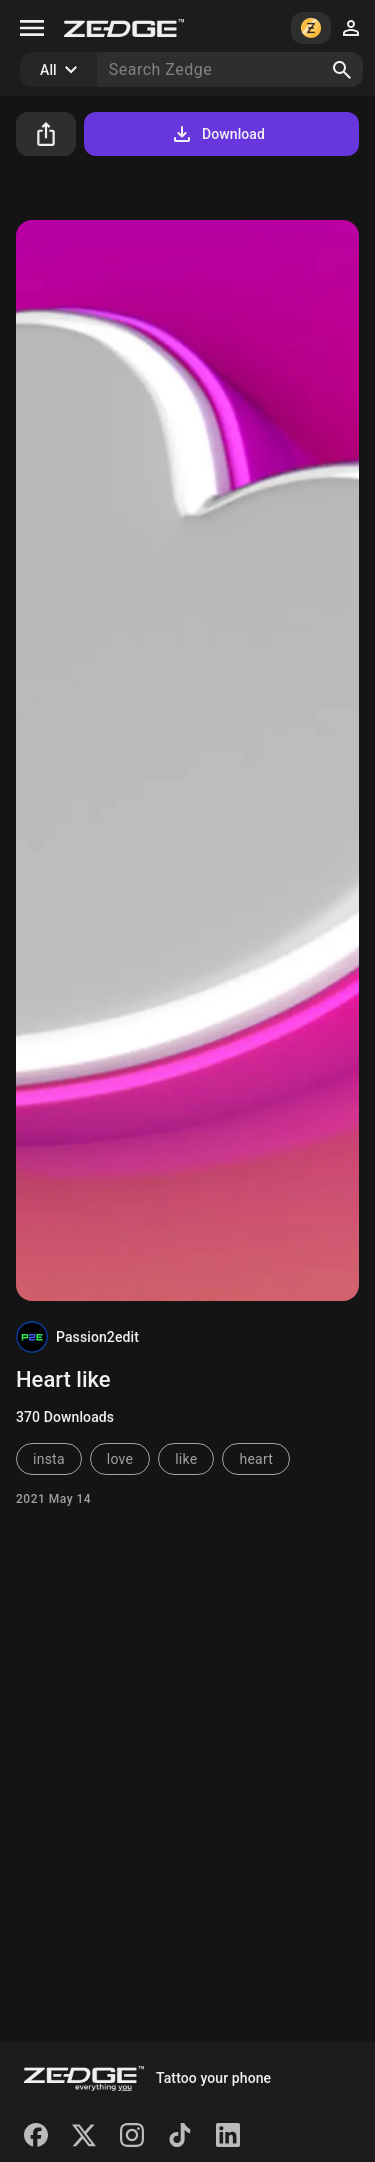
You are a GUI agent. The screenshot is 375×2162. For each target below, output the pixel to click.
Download (217, 134)
